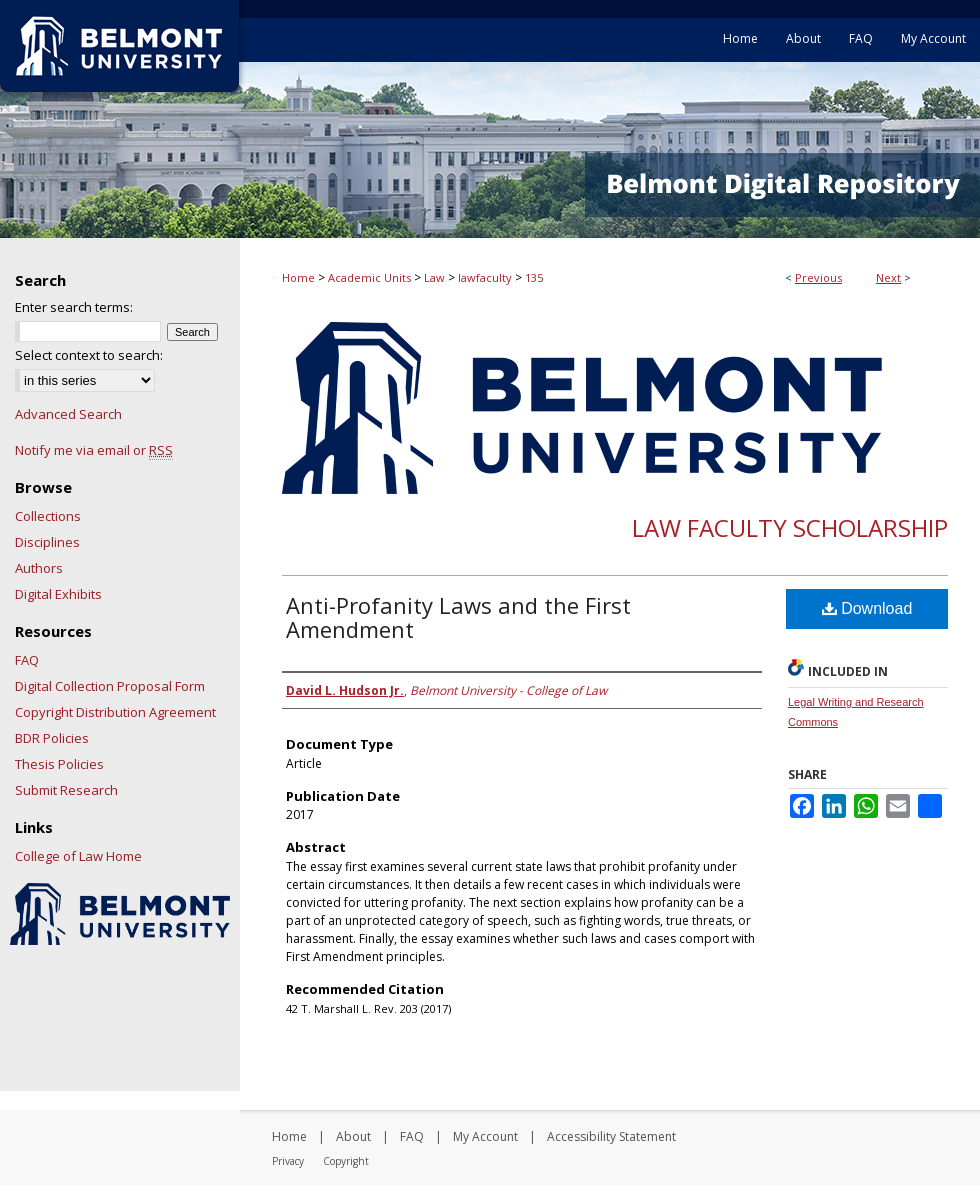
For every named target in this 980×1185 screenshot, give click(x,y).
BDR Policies (52, 738)
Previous (818, 277)
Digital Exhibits (58, 594)
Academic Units (369, 277)
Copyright (346, 1161)
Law (434, 277)
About (353, 1136)
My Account (485, 1136)
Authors (39, 568)
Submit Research (66, 790)
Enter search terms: (74, 307)
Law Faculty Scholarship (790, 527)
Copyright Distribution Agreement (115, 712)
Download (867, 608)
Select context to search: (89, 355)
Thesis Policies (59, 764)
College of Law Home (78, 856)
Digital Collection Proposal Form (110, 686)
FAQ (27, 660)
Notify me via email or (94, 450)
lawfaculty (485, 277)
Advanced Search (68, 414)
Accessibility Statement (611, 1136)
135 (534, 277)
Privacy (288, 1161)
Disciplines (47, 542)
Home (298, 277)
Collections (48, 516)
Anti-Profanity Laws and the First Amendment (458, 617)
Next (888, 277)
